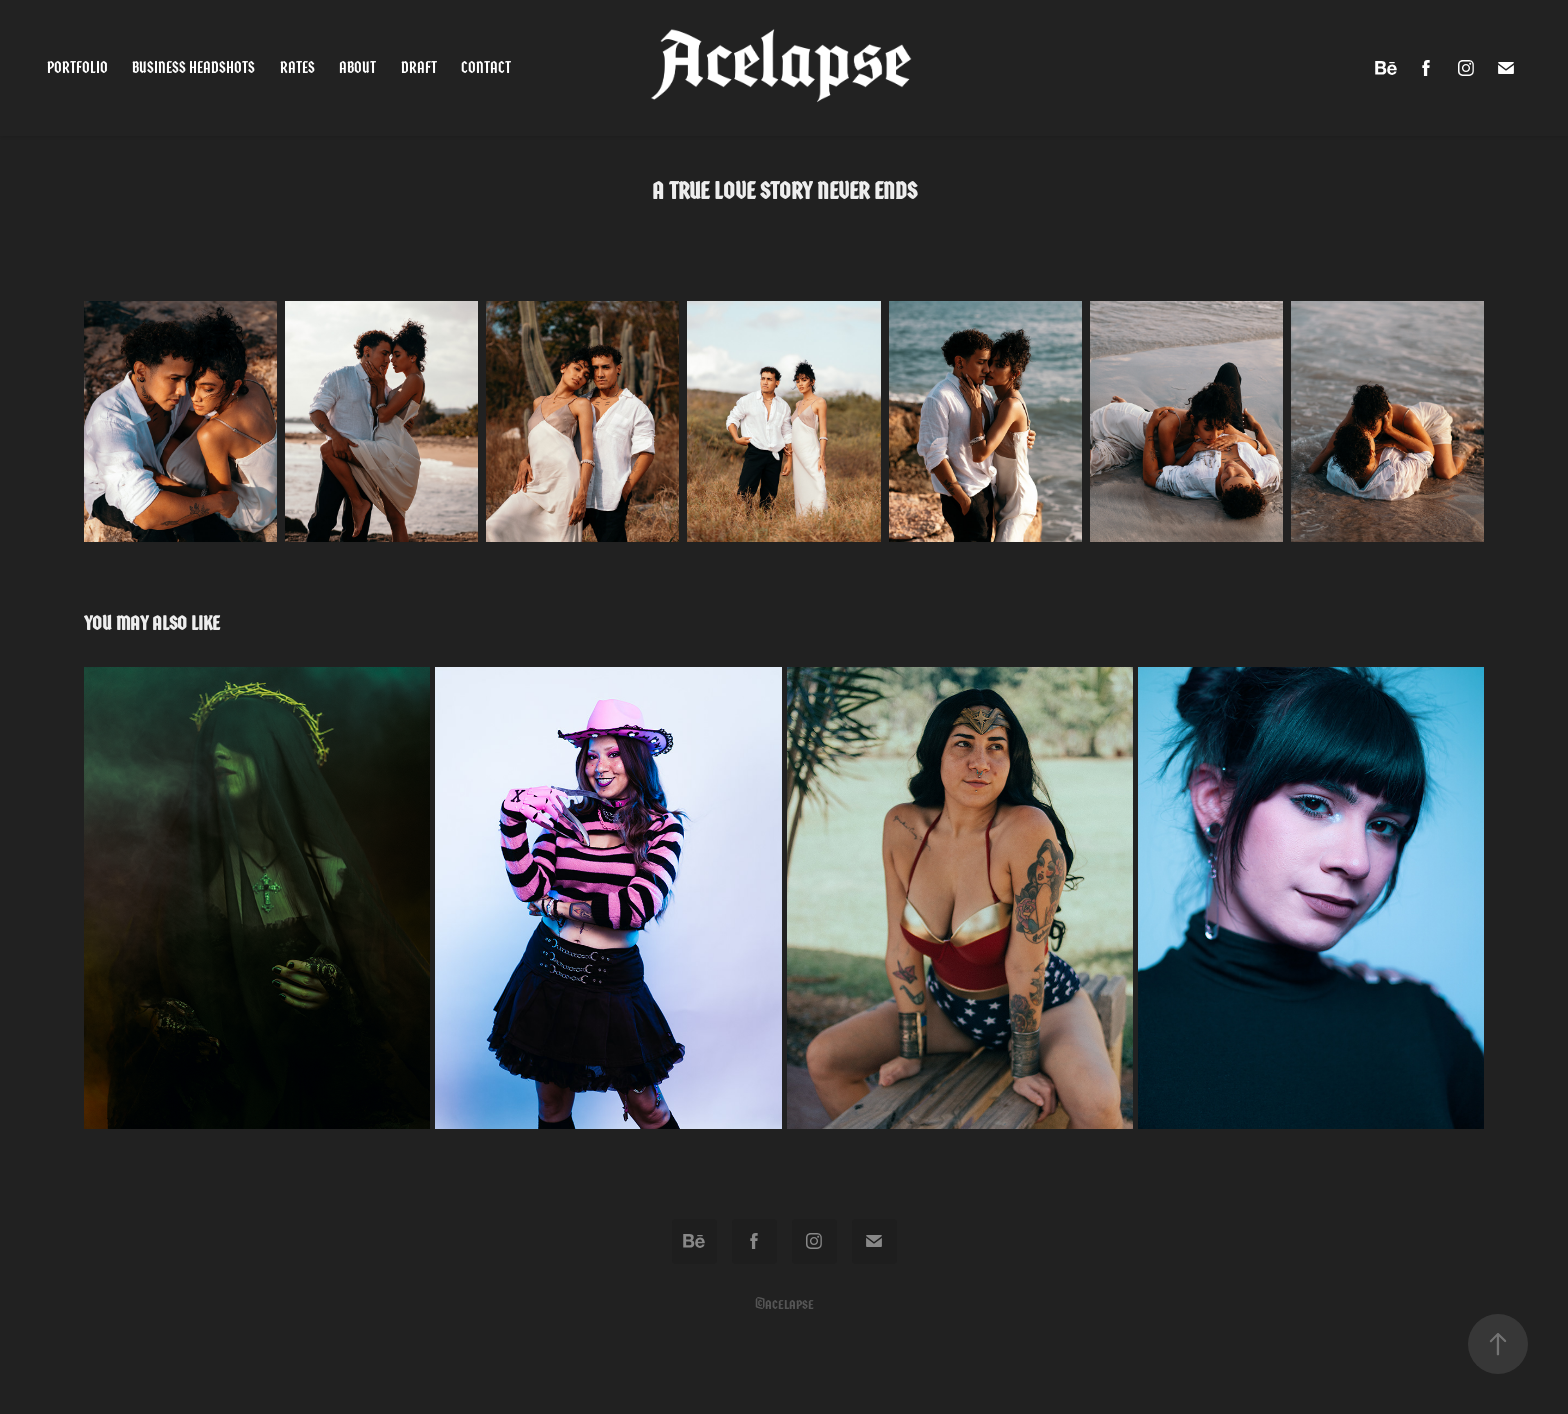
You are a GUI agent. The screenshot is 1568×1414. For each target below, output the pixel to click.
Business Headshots (193, 67)
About (357, 67)
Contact (486, 67)
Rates (297, 67)
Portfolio (77, 67)
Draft (419, 67)
